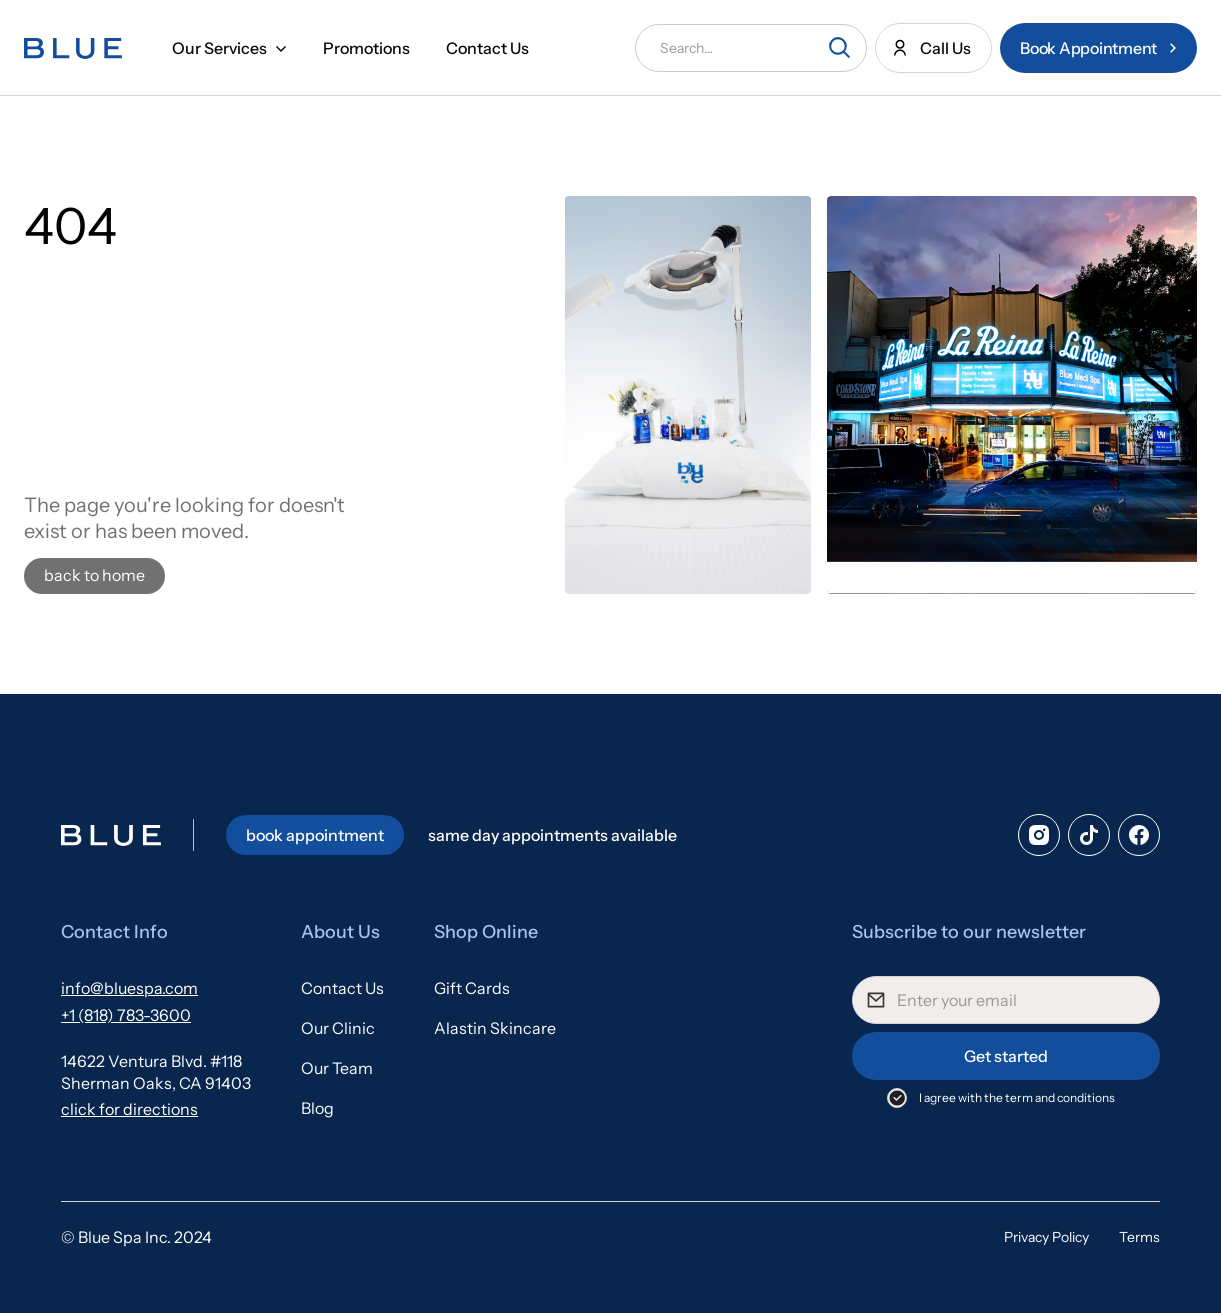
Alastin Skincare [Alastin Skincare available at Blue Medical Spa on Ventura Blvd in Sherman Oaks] (495, 1028)
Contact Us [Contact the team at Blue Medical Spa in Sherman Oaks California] (342, 988)
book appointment (315, 835)
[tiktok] (1089, 835)
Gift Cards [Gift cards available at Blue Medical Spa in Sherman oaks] (472, 988)
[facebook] (1139, 835)
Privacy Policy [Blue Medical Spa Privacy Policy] (1046, 1237)
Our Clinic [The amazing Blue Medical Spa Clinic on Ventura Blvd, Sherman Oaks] (338, 1028)
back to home (94, 575)
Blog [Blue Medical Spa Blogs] (317, 1108)
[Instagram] (1039, 835)
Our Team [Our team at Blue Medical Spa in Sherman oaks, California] (337, 1068)
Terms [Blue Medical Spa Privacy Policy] (1139, 1237)
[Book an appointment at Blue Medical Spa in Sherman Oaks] (1098, 48)
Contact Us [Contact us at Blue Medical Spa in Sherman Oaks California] (487, 48)
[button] (229, 48)
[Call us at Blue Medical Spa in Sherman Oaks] (933, 48)
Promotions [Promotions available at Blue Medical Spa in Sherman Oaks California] (366, 48)
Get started (1006, 1056)
